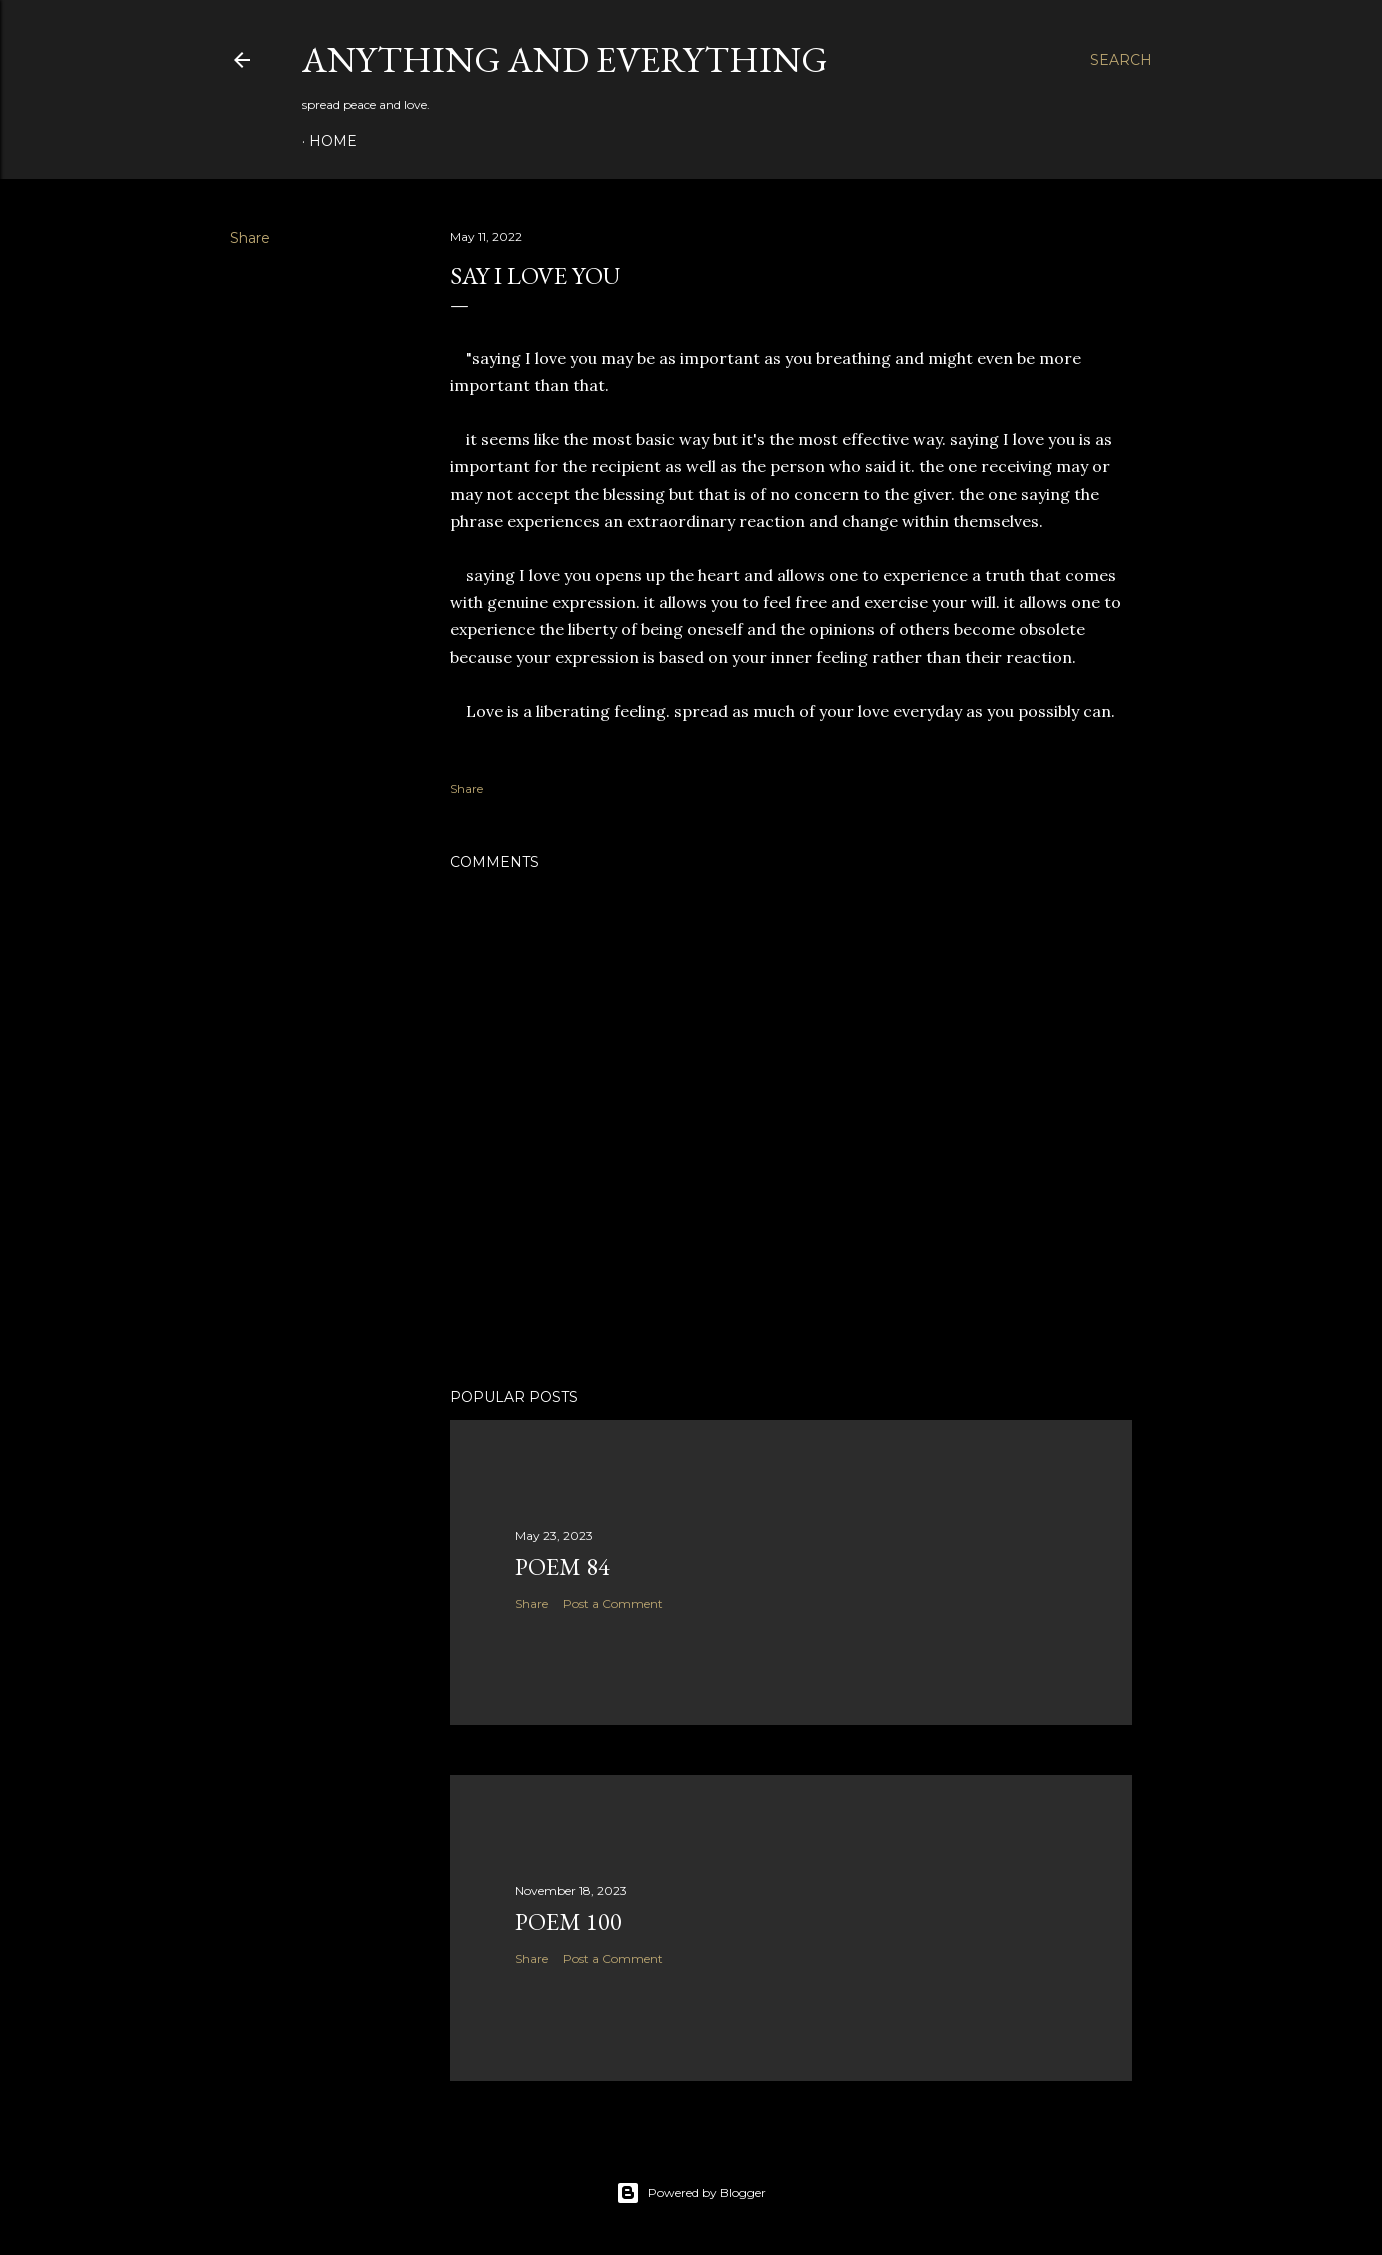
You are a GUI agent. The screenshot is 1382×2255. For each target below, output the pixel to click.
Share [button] (250, 238)
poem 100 (568, 1921)
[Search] (1121, 60)
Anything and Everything (565, 59)
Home (333, 141)
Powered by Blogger (691, 2193)
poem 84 (562, 1566)
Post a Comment (613, 1603)
